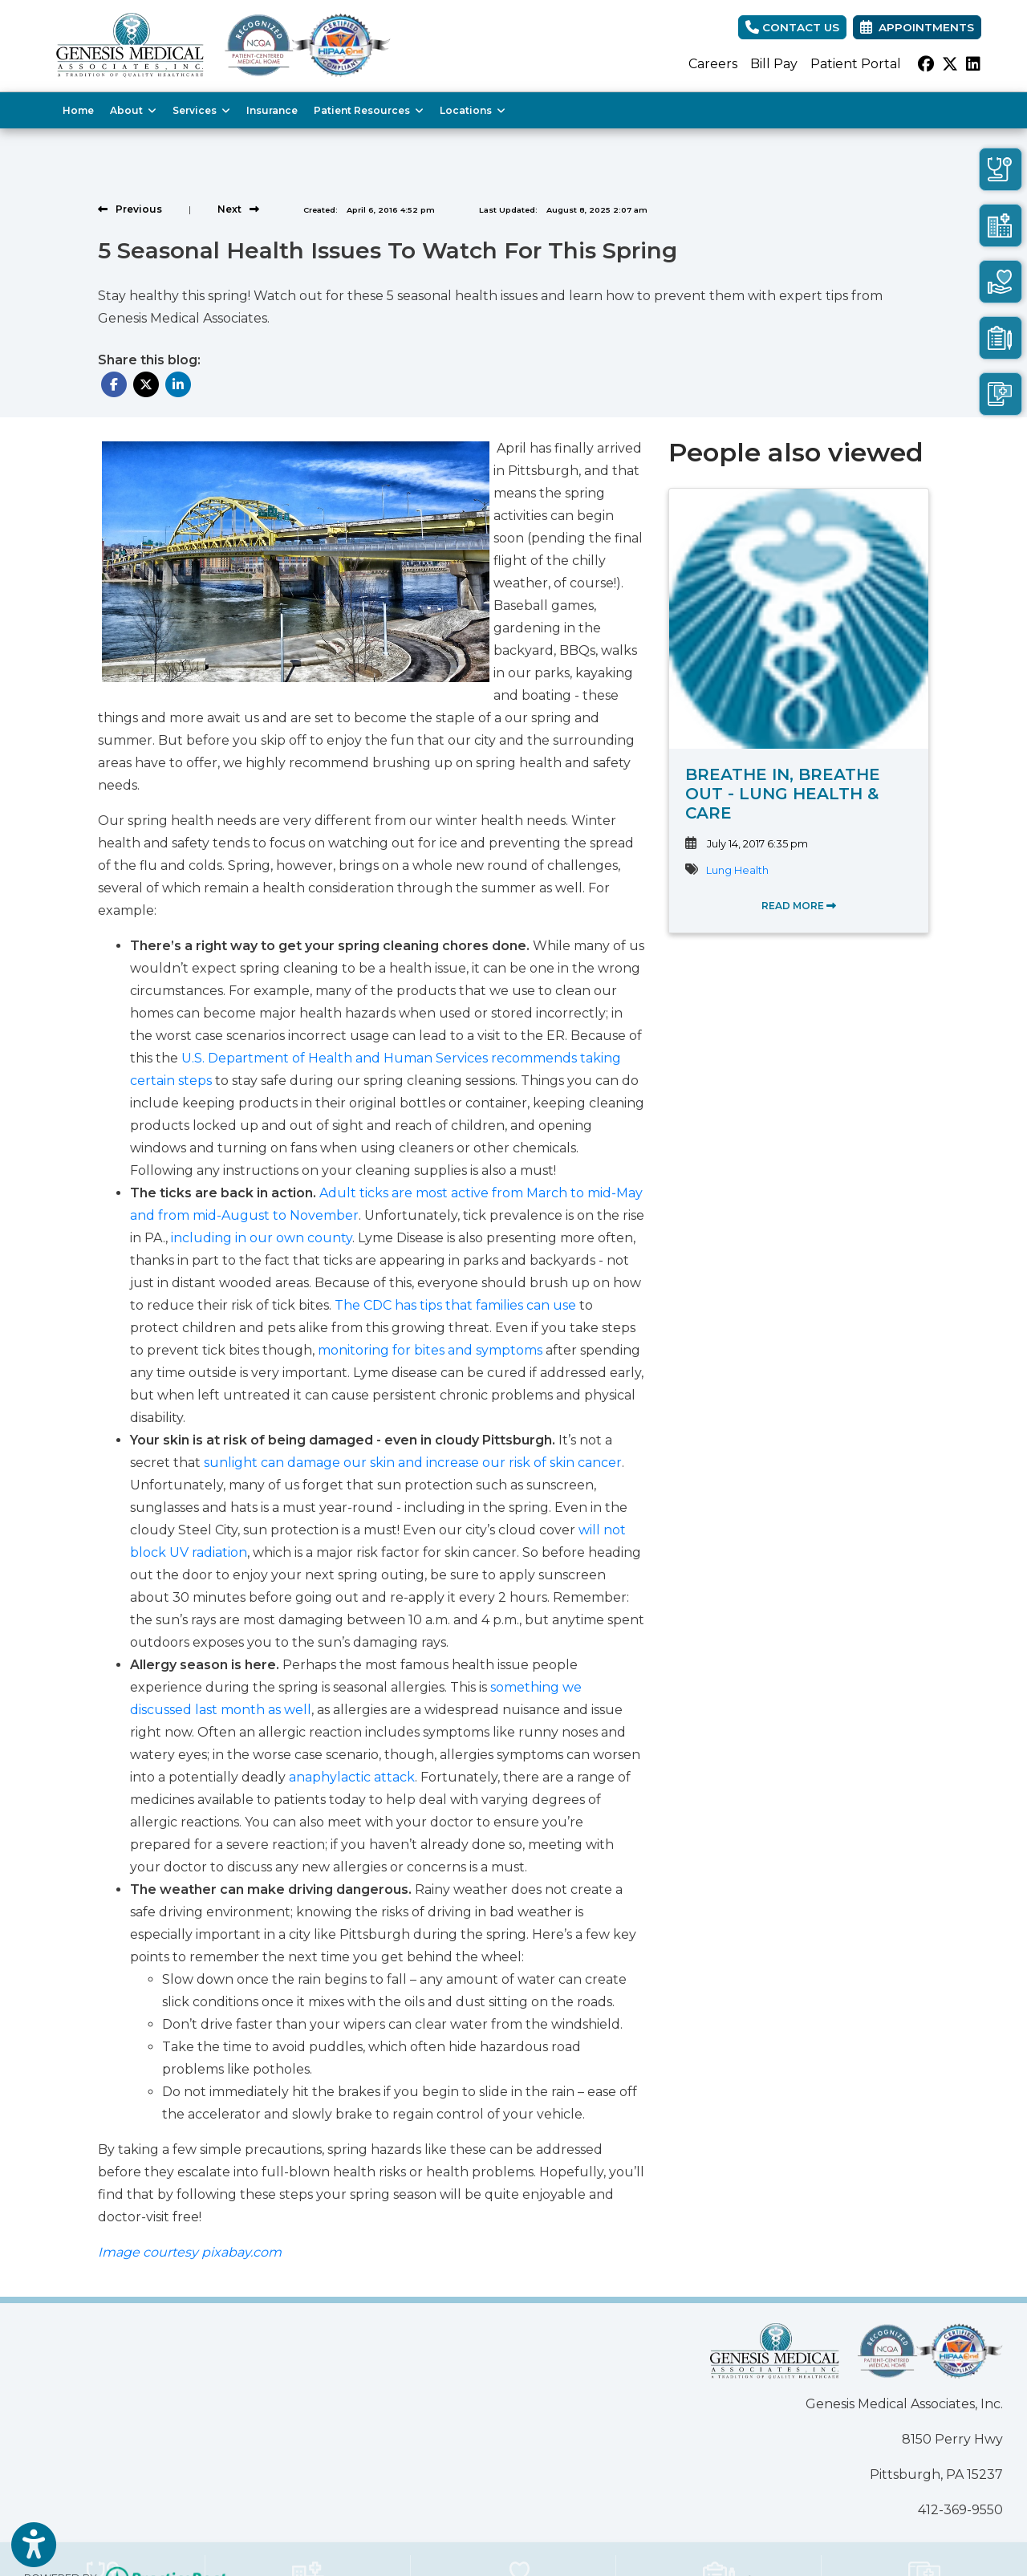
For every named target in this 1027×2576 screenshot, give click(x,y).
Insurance (272, 110)
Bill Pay (774, 63)
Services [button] (201, 110)
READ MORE (798, 906)
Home (78, 110)
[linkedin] (973, 64)
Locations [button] (472, 110)
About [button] (133, 110)
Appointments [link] (917, 27)
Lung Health (737, 870)
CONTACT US (792, 27)
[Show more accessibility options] (33, 2545)
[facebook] (926, 64)
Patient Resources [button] (369, 110)
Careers (712, 63)
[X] (950, 64)
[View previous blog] (130, 209)
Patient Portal (855, 63)
